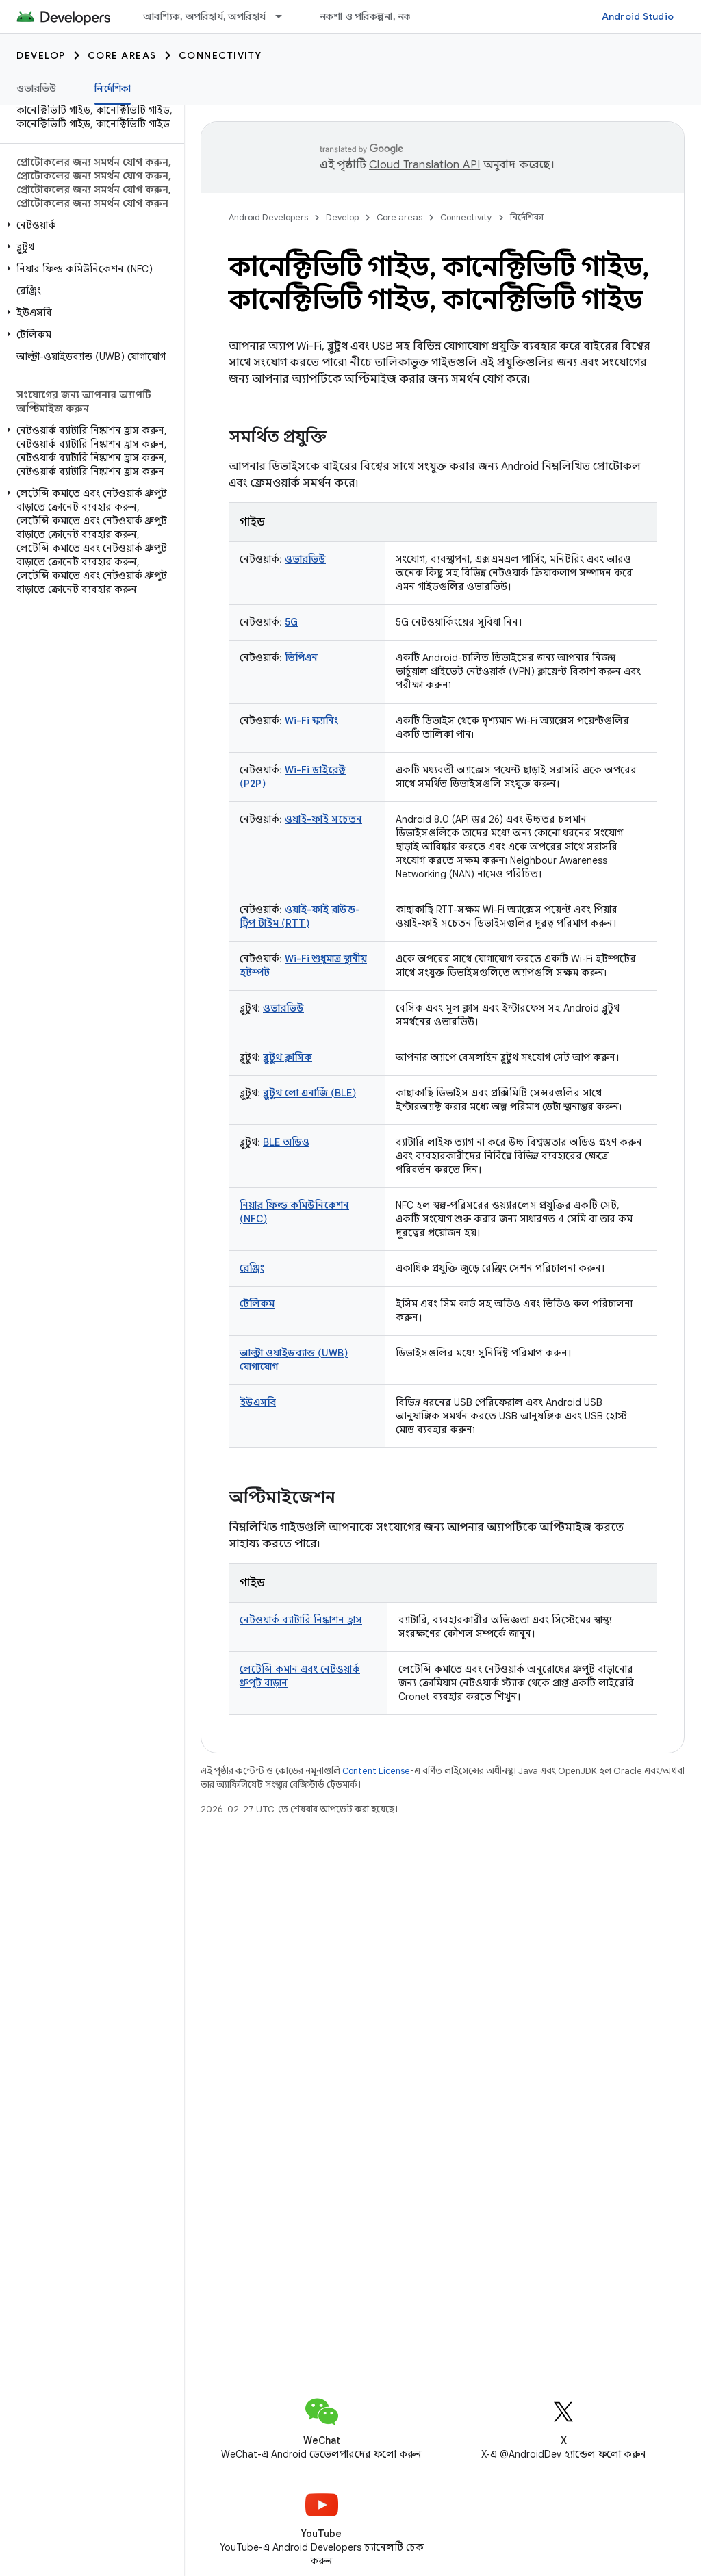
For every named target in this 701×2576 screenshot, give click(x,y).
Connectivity (220, 55)
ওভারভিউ (36, 88)
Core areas (122, 55)
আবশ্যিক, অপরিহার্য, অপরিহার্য (204, 16)
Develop (41, 55)
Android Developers (268, 217)
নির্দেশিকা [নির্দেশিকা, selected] (112, 88)
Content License (376, 1771)
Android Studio (638, 16)
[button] (89, 225)
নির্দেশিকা (527, 217)
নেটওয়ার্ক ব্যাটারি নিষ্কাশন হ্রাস (301, 1620)
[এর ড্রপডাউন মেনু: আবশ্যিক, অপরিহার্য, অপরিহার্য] (284, 16)
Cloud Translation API (424, 165)
